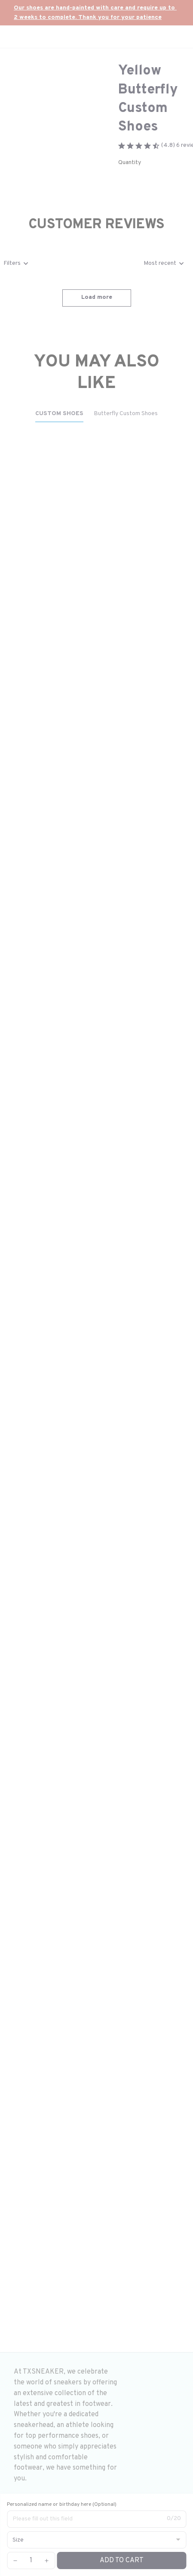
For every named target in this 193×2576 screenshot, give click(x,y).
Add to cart (122, 2560)
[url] (96, 12)
